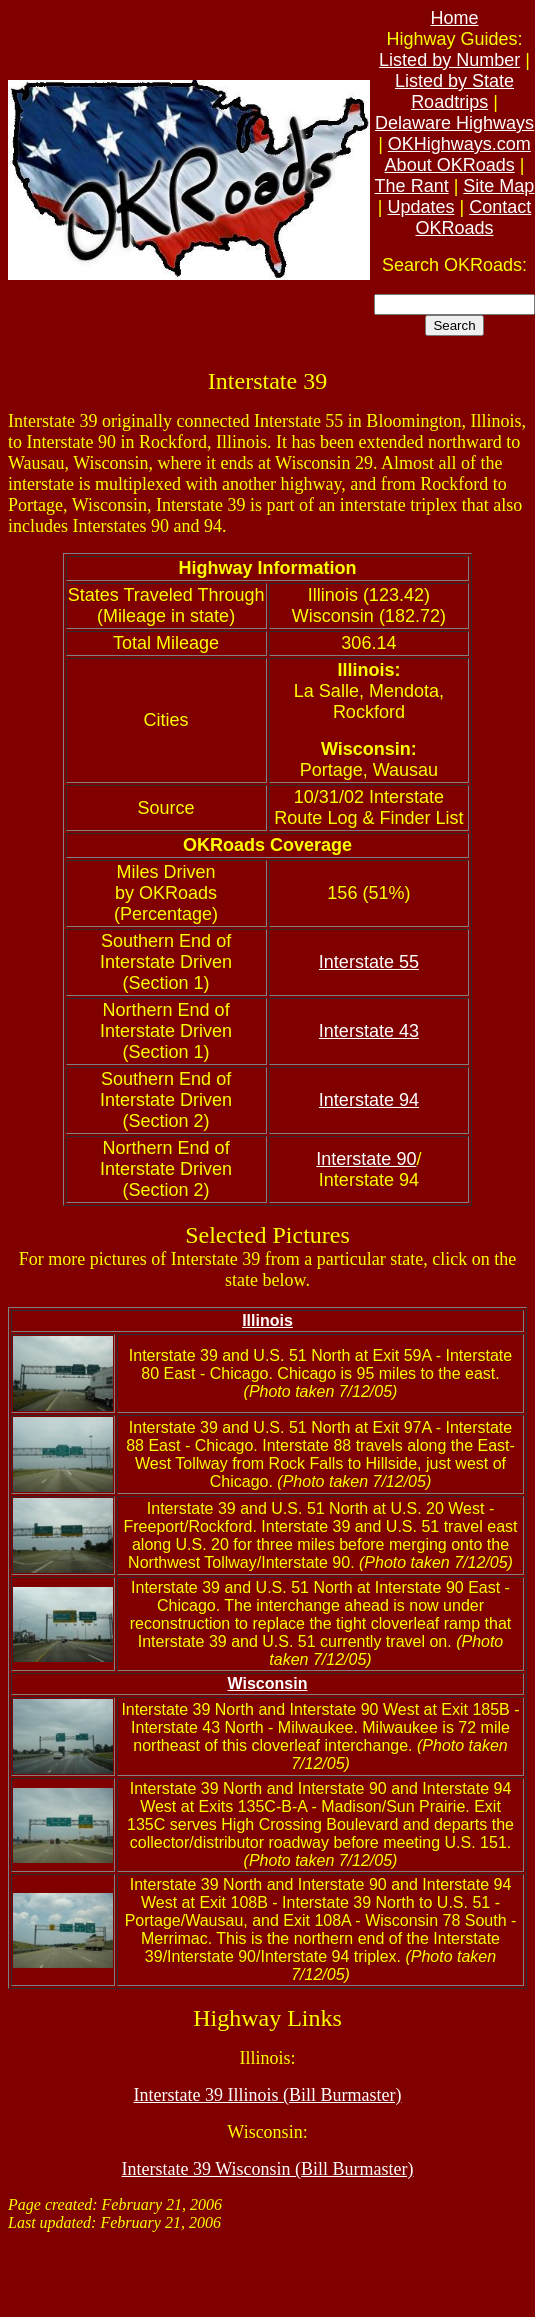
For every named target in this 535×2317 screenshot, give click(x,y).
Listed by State (454, 81)
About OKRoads (450, 165)
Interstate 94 (369, 1100)
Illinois (267, 1320)
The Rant (412, 186)
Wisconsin (268, 1683)
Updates (420, 207)
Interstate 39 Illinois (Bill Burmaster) (268, 2095)
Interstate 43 (369, 1031)
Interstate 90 (366, 1159)
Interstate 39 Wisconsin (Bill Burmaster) (268, 2169)
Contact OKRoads (473, 217)
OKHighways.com (459, 144)
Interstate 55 (369, 962)
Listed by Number (449, 60)
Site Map (498, 186)
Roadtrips (449, 102)
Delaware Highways (454, 123)
